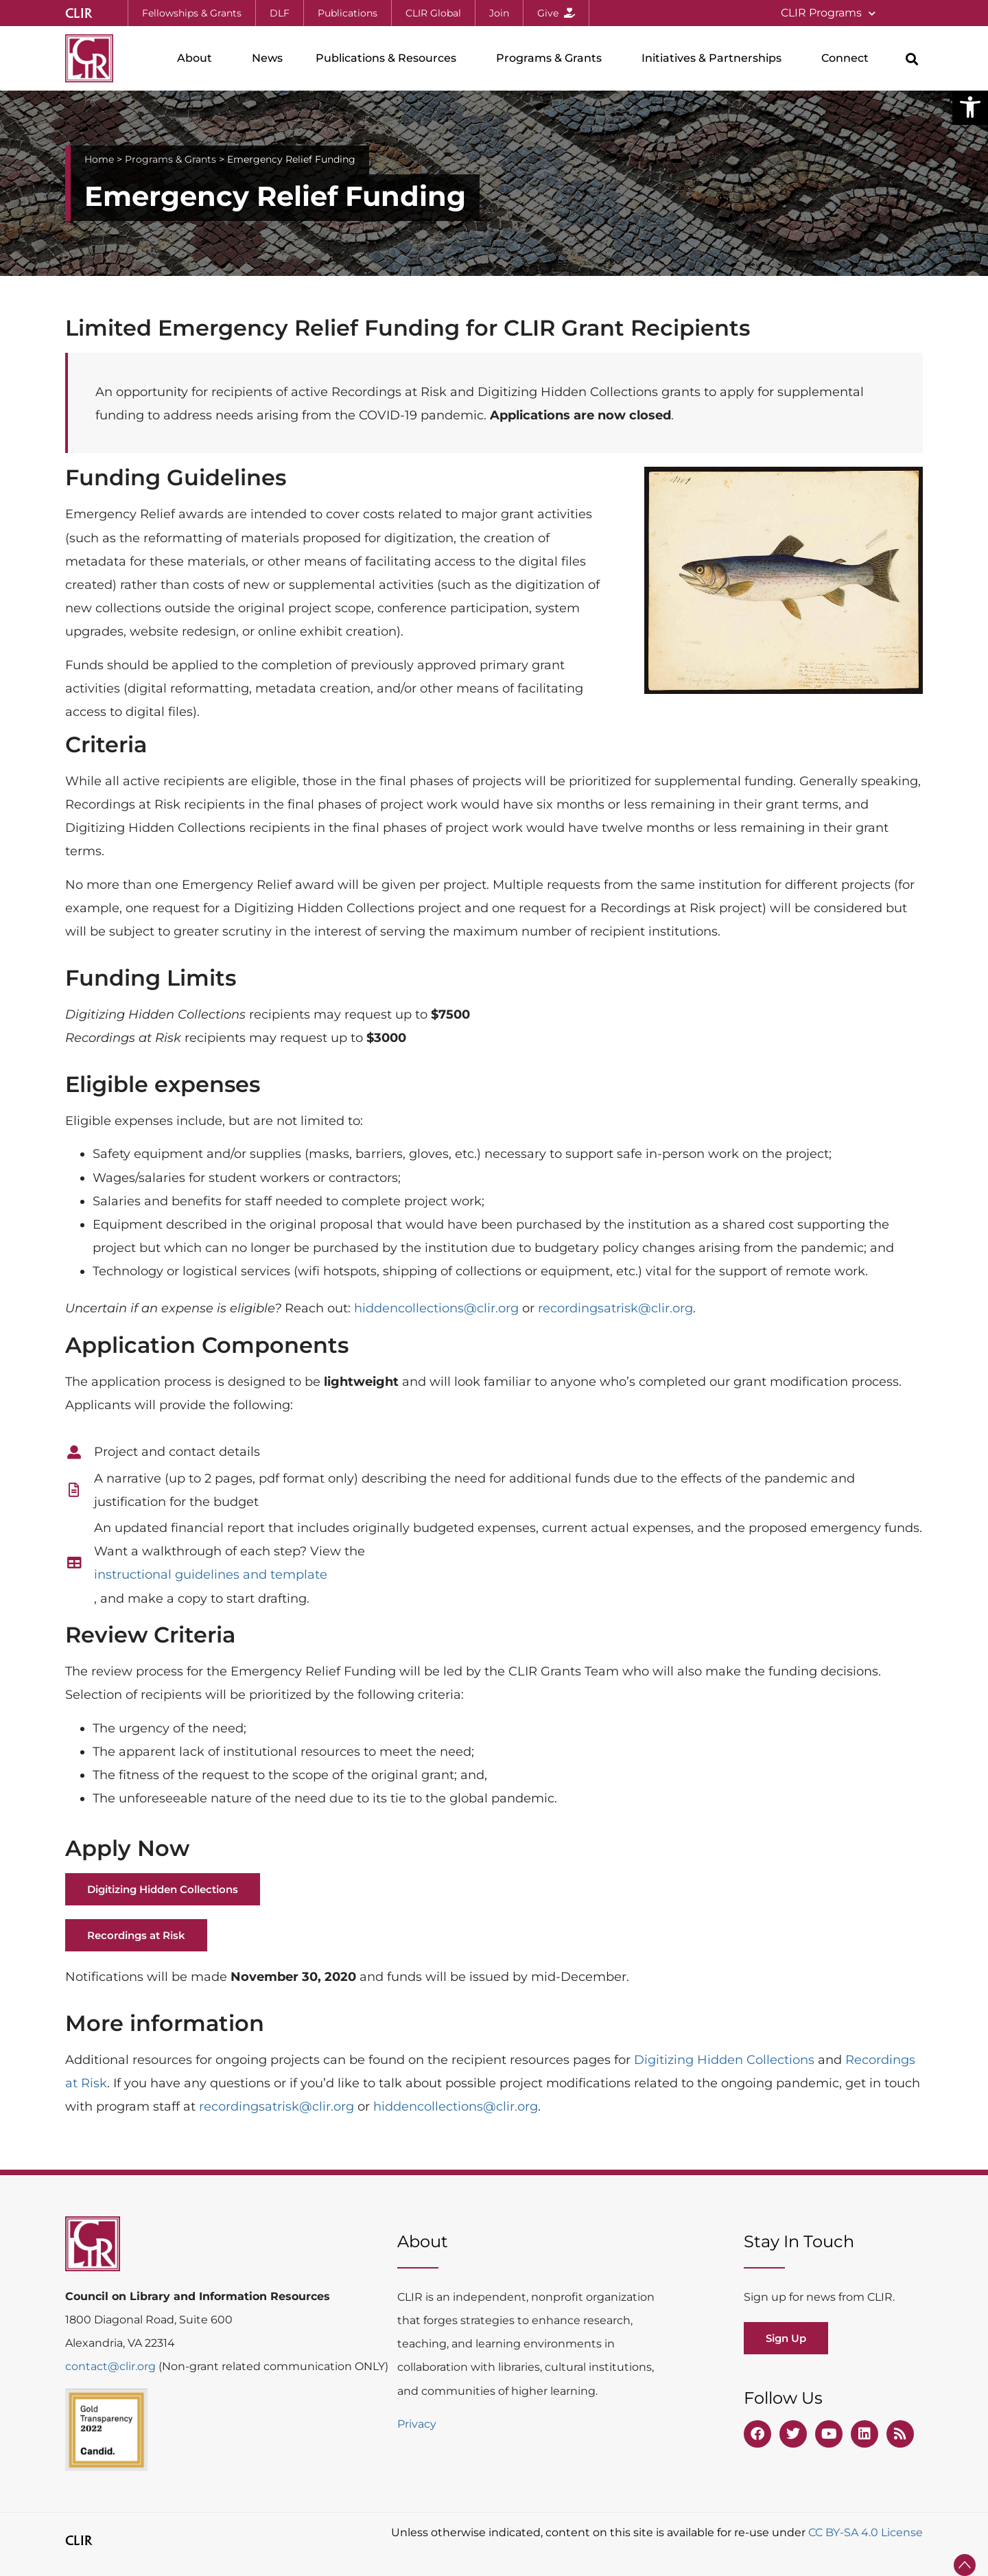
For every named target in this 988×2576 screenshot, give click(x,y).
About (198, 58)
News (267, 58)
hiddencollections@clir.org (436, 1308)
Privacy (416, 2423)
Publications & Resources (389, 58)
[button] (970, 107)
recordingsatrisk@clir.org (615, 1308)
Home (99, 159)
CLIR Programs (828, 13)
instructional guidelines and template (210, 1574)
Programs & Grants (552, 58)
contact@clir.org (111, 2366)
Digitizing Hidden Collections (724, 2059)
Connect (848, 58)
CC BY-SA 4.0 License (865, 2532)
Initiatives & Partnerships (715, 58)
